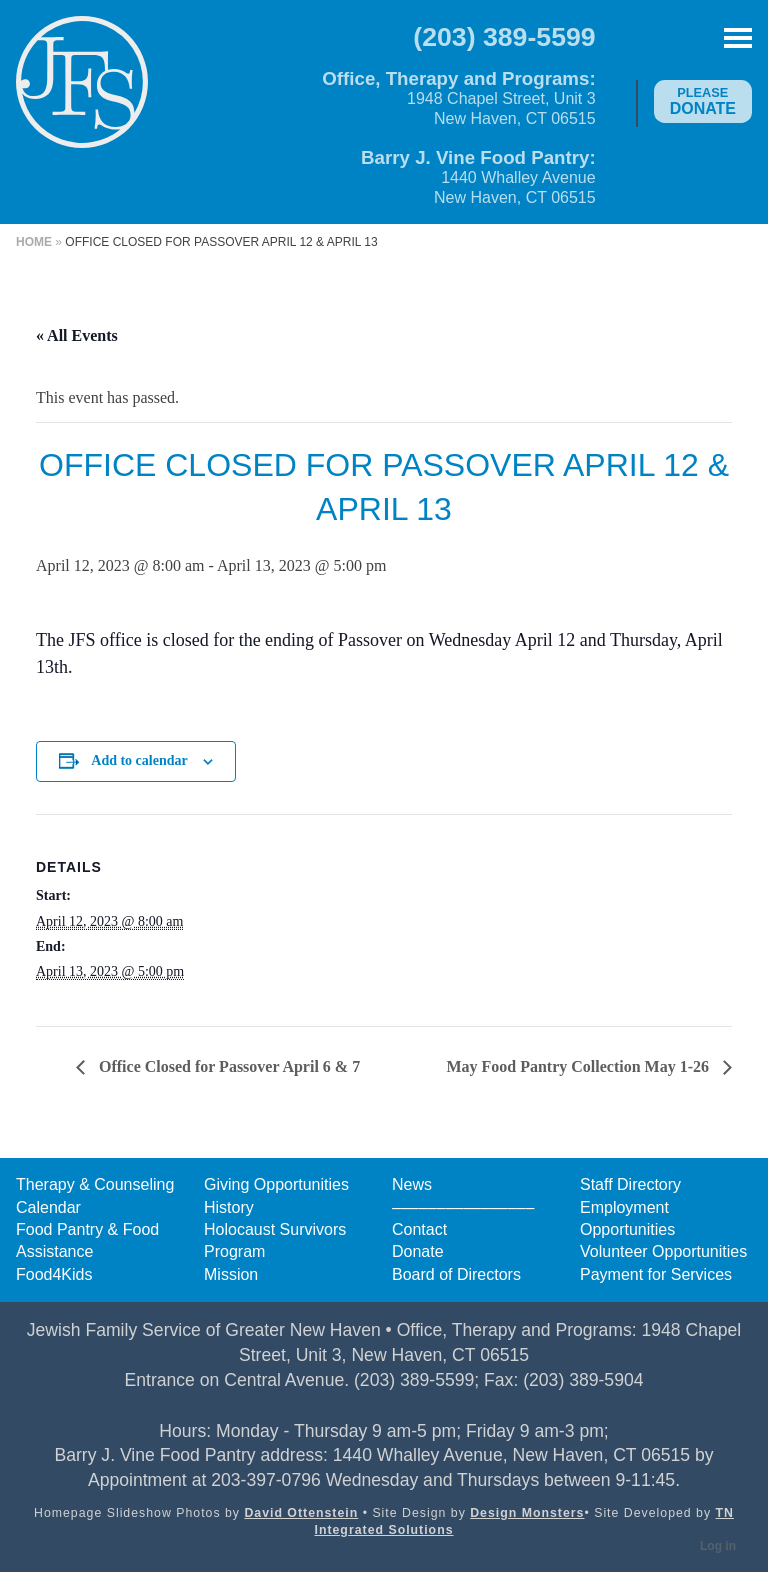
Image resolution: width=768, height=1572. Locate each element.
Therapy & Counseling (95, 1184)
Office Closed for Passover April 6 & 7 (227, 1066)
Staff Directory (630, 1184)
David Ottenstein (301, 1513)
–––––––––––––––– (463, 1207)
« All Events (77, 335)
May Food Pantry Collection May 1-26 (579, 1066)
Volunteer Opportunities (663, 1251)
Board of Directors (456, 1274)
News (412, 1184)
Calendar (48, 1207)
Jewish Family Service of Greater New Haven (82, 96)
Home (34, 242)
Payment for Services (656, 1274)
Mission (231, 1274)
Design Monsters (527, 1513)
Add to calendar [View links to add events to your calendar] (139, 760)
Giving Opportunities (276, 1184)
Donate (703, 101)
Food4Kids (54, 1274)
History (229, 1207)
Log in (718, 1546)
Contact (419, 1229)
